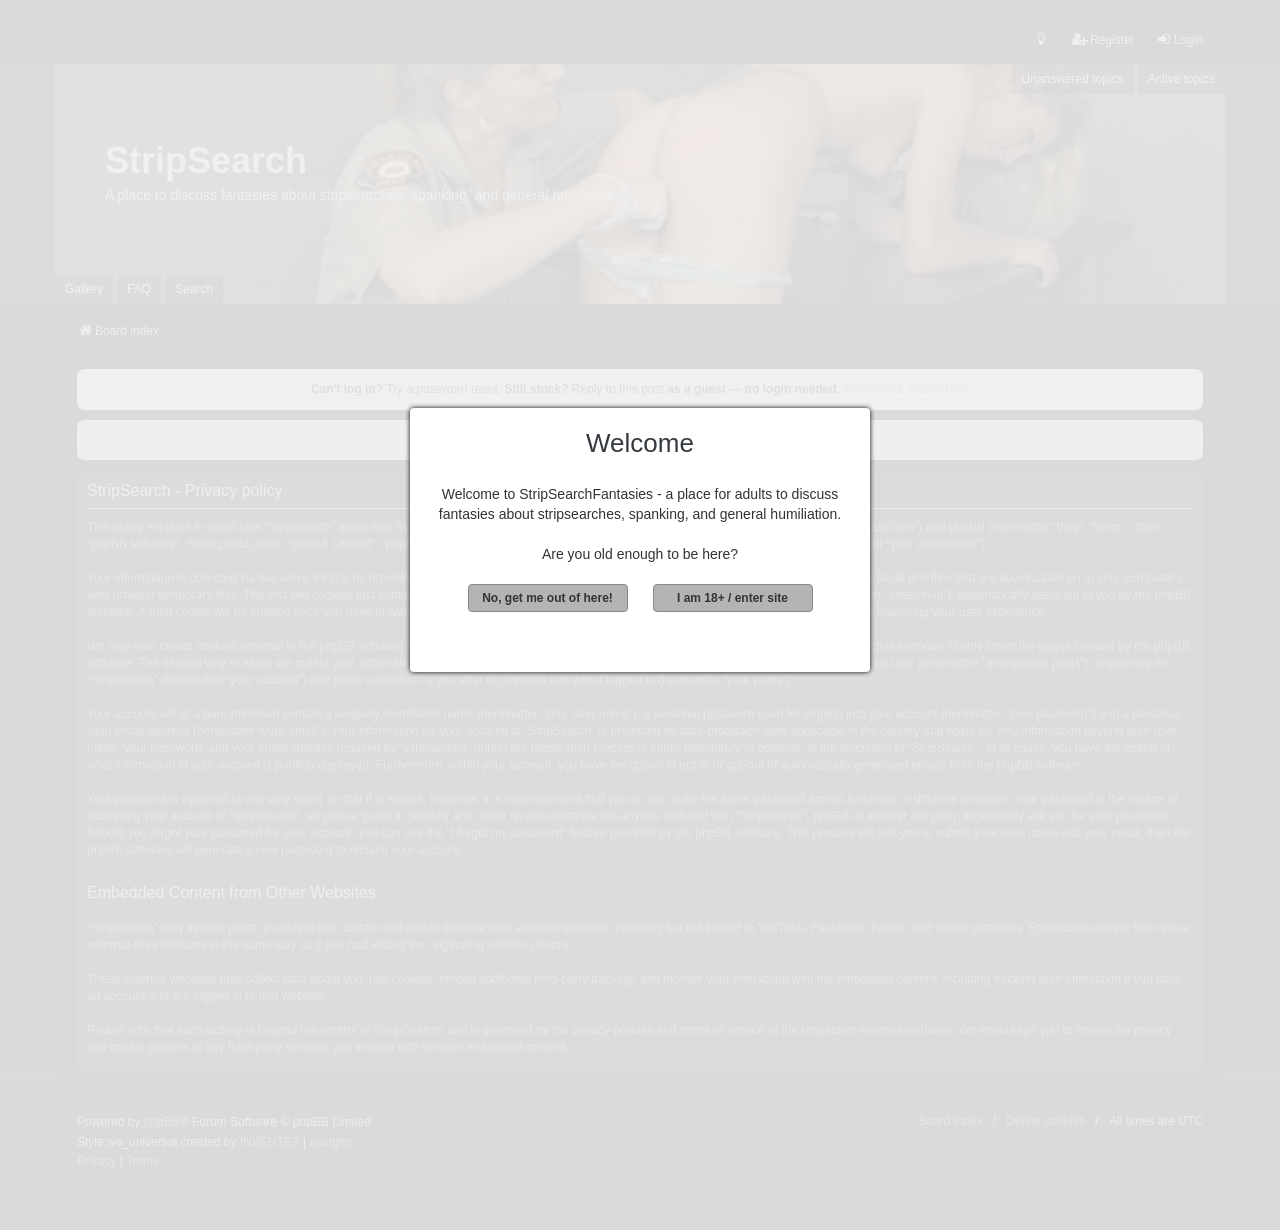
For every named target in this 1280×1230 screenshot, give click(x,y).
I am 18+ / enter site (732, 598)
